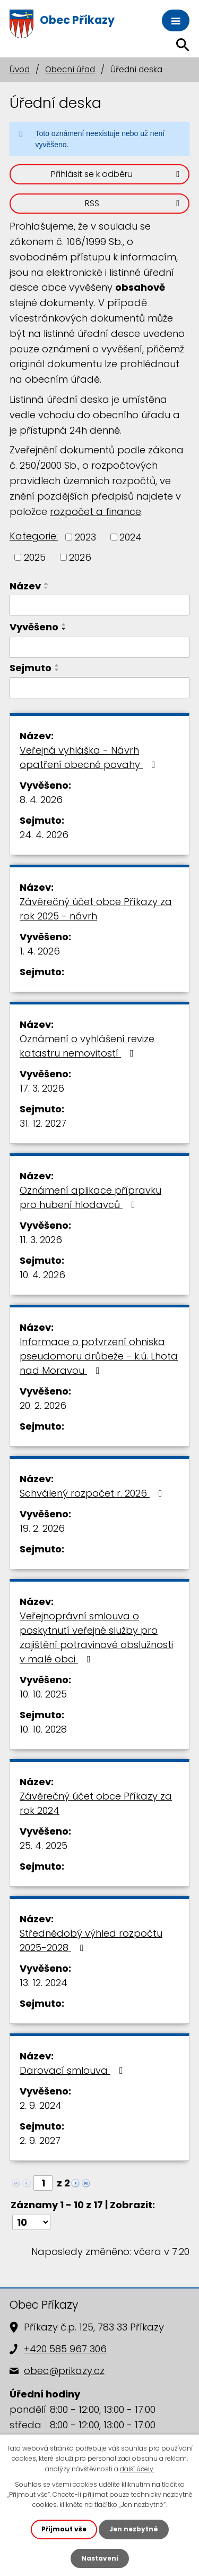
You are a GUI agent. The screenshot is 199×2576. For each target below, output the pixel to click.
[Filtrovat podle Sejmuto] (99, 687)
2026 (80, 557)
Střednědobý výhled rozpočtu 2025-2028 (91, 1940)
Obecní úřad (70, 69)
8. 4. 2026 (41, 799)
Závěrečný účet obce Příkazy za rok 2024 (96, 1803)
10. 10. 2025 (43, 1694)
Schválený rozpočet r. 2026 (93, 1493)
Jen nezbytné (133, 2528)
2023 (85, 537)
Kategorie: (34, 536)
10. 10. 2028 (43, 1729)
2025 (35, 557)
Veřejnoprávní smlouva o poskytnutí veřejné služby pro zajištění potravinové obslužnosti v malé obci (96, 1637)
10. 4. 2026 (42, 1274)
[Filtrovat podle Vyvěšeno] (99, 647)
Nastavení (99, 2558)
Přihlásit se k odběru (117, 174)
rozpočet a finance (95, 511)
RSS (134, 203)
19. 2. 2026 (42, 1528)
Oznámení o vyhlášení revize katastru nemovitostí (87, 1046)
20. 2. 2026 (43, 1405)
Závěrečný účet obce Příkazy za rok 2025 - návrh (96, 909)
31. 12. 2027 (43, 1123)
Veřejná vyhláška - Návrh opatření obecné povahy (90, 757)
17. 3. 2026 (42, 1088)
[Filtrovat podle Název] (99, 605)
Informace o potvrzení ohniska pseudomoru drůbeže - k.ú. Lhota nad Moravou (99, 1356)
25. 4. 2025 (43, 1845)
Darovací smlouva (73, 2070)
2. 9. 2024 (41, 2105)
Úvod (20, 69)
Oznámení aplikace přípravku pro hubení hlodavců (90, 1197)
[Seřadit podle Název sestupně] (47, 588)
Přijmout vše (63, 2528)
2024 (130, 537)
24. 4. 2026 (44, 834)
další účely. (137, 2468)
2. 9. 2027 (40, 2140)
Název (25, 586)
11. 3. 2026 (41, 1239)
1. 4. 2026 (40, 951)
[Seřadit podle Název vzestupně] (47, 583)
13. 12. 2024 (43, 1982)
